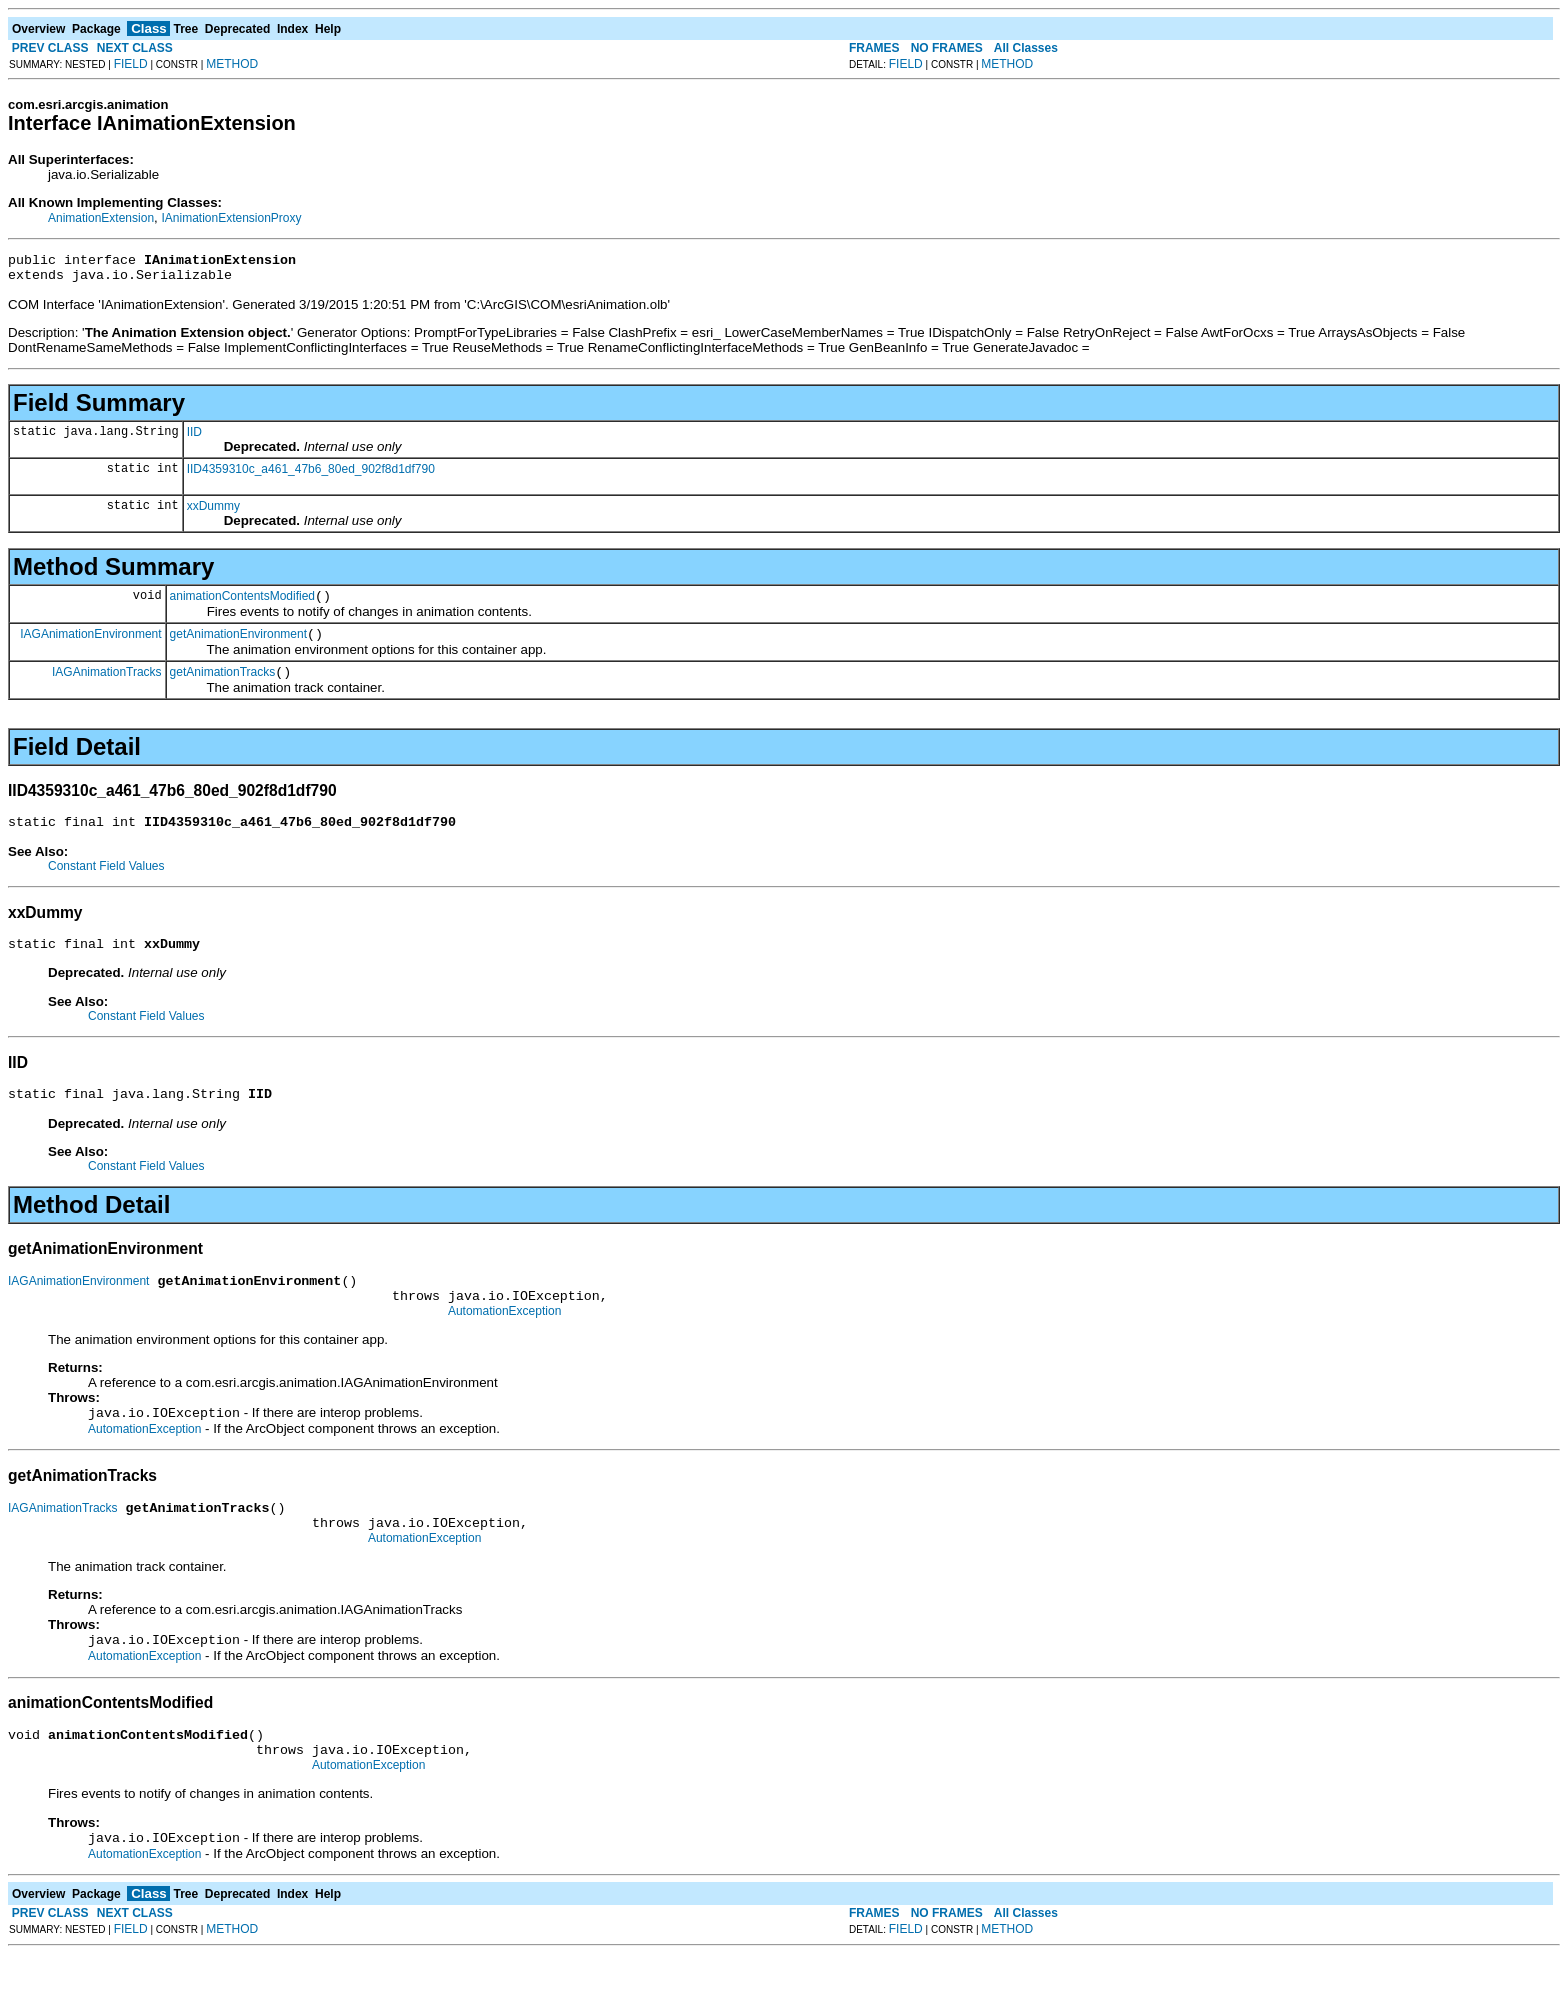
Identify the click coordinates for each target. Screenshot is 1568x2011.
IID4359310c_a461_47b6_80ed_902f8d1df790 (311, 475)
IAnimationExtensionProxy (231, 218)
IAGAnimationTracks (107, 686)
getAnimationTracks (223, 687)
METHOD (232, 64)
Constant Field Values (106, 884)
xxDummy (213, 512)
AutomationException (504, 1344)
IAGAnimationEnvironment (90, 645)
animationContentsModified (242, 605)
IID (194, 438)
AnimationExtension (101, 218)
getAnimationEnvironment (238, 646)
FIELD (131, 64)
